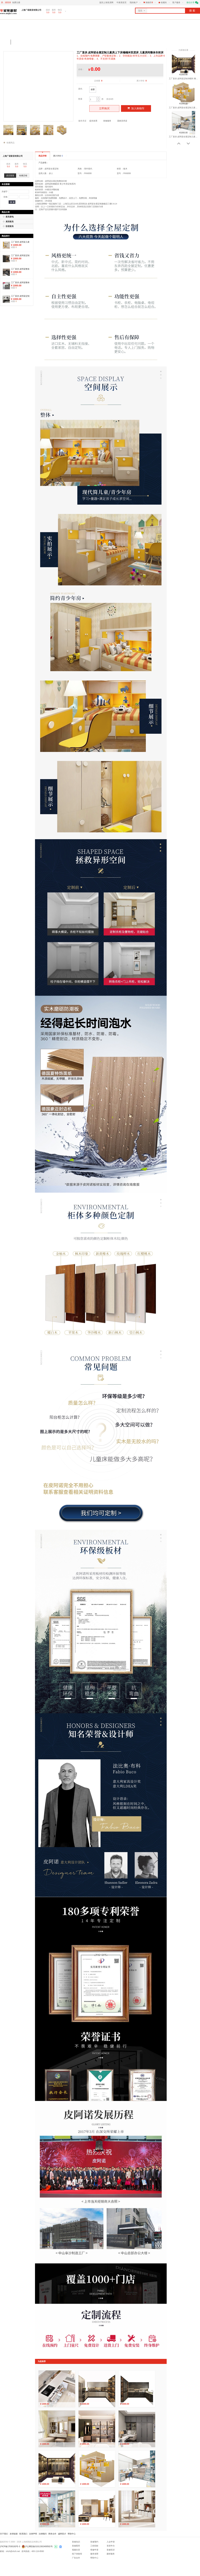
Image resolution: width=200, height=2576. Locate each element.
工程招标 (94, 2546)
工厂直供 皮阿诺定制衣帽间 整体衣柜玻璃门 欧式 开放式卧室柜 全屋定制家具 (183, 78)
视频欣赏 (76, 2550)
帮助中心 (72, 2534)
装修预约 (94, 2542)
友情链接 (14, 2534)
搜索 (192, 10)
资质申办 (111, 2546)
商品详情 (42, 156)
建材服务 (111, 2554)
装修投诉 (111, 2550)
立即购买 (104, 108)
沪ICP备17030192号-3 (10, 2546)
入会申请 (111, 2542)
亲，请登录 (6, 2)
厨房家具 (10, 221)
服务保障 (94, 2554)
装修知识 (76, 2542)
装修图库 (76, 2546)
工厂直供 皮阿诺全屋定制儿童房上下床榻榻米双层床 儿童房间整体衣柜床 (183, 107)
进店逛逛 (10, 175)
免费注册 (16, 2)
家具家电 (10, 217)
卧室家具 (10, 226)
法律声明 (33, 2534)
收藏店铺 (23, 175)
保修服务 (107, 121)
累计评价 (58, 156)
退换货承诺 (122, 121)
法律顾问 (43, 2534)
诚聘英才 (62, 2534)
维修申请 (94, 2550)
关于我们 (4, 2534)
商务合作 (52, 2534)
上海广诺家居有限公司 (13, 156)
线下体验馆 (77, 2554)
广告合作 (76, 2558)
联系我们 (23, 2534)
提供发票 (93, 121)
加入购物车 (136, 108)
